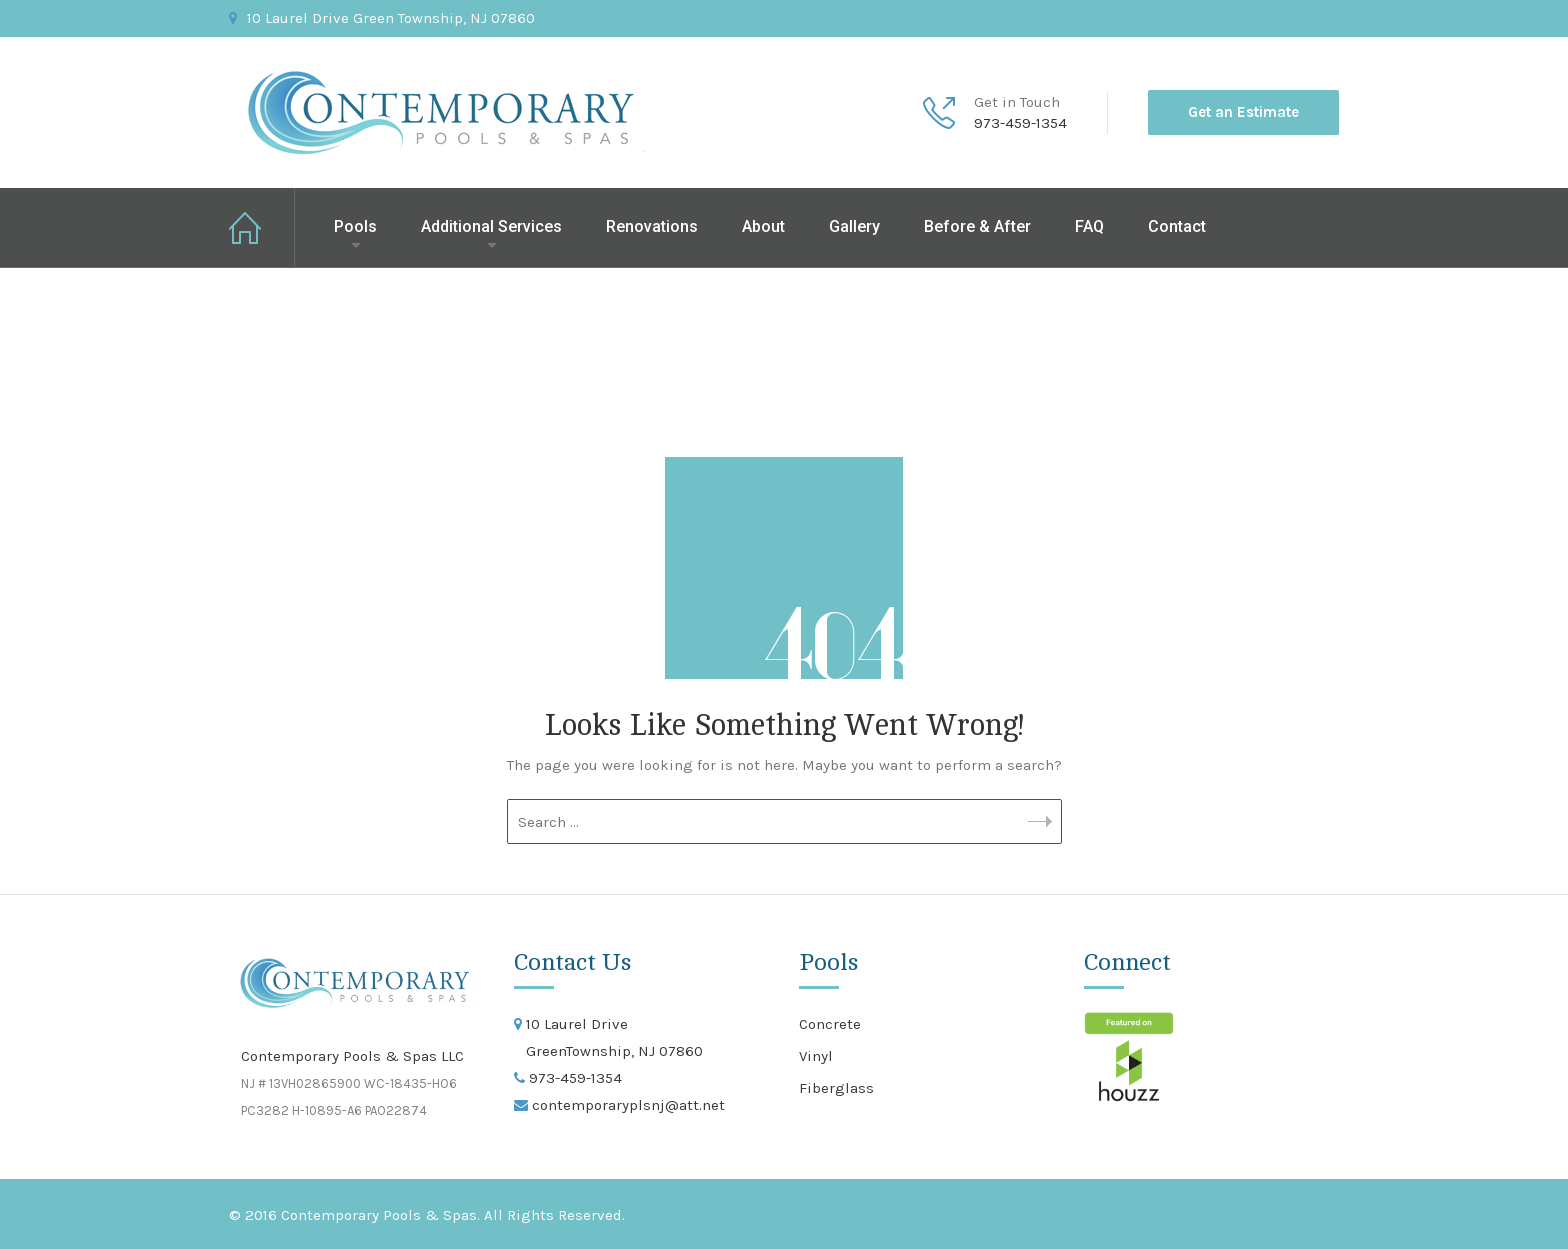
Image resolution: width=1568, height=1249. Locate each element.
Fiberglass (836, 1088)
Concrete (830, 1024)
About (763, 226)
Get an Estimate (1243, 112)
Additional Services (491, 226)
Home (262, 227)
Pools (355, 226)
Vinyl (816, 1056)
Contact (1177, 226)
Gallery (854, 226)
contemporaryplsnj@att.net (626, 1105)
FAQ (1089, 226)
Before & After (977, 226)
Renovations (652, 226)
